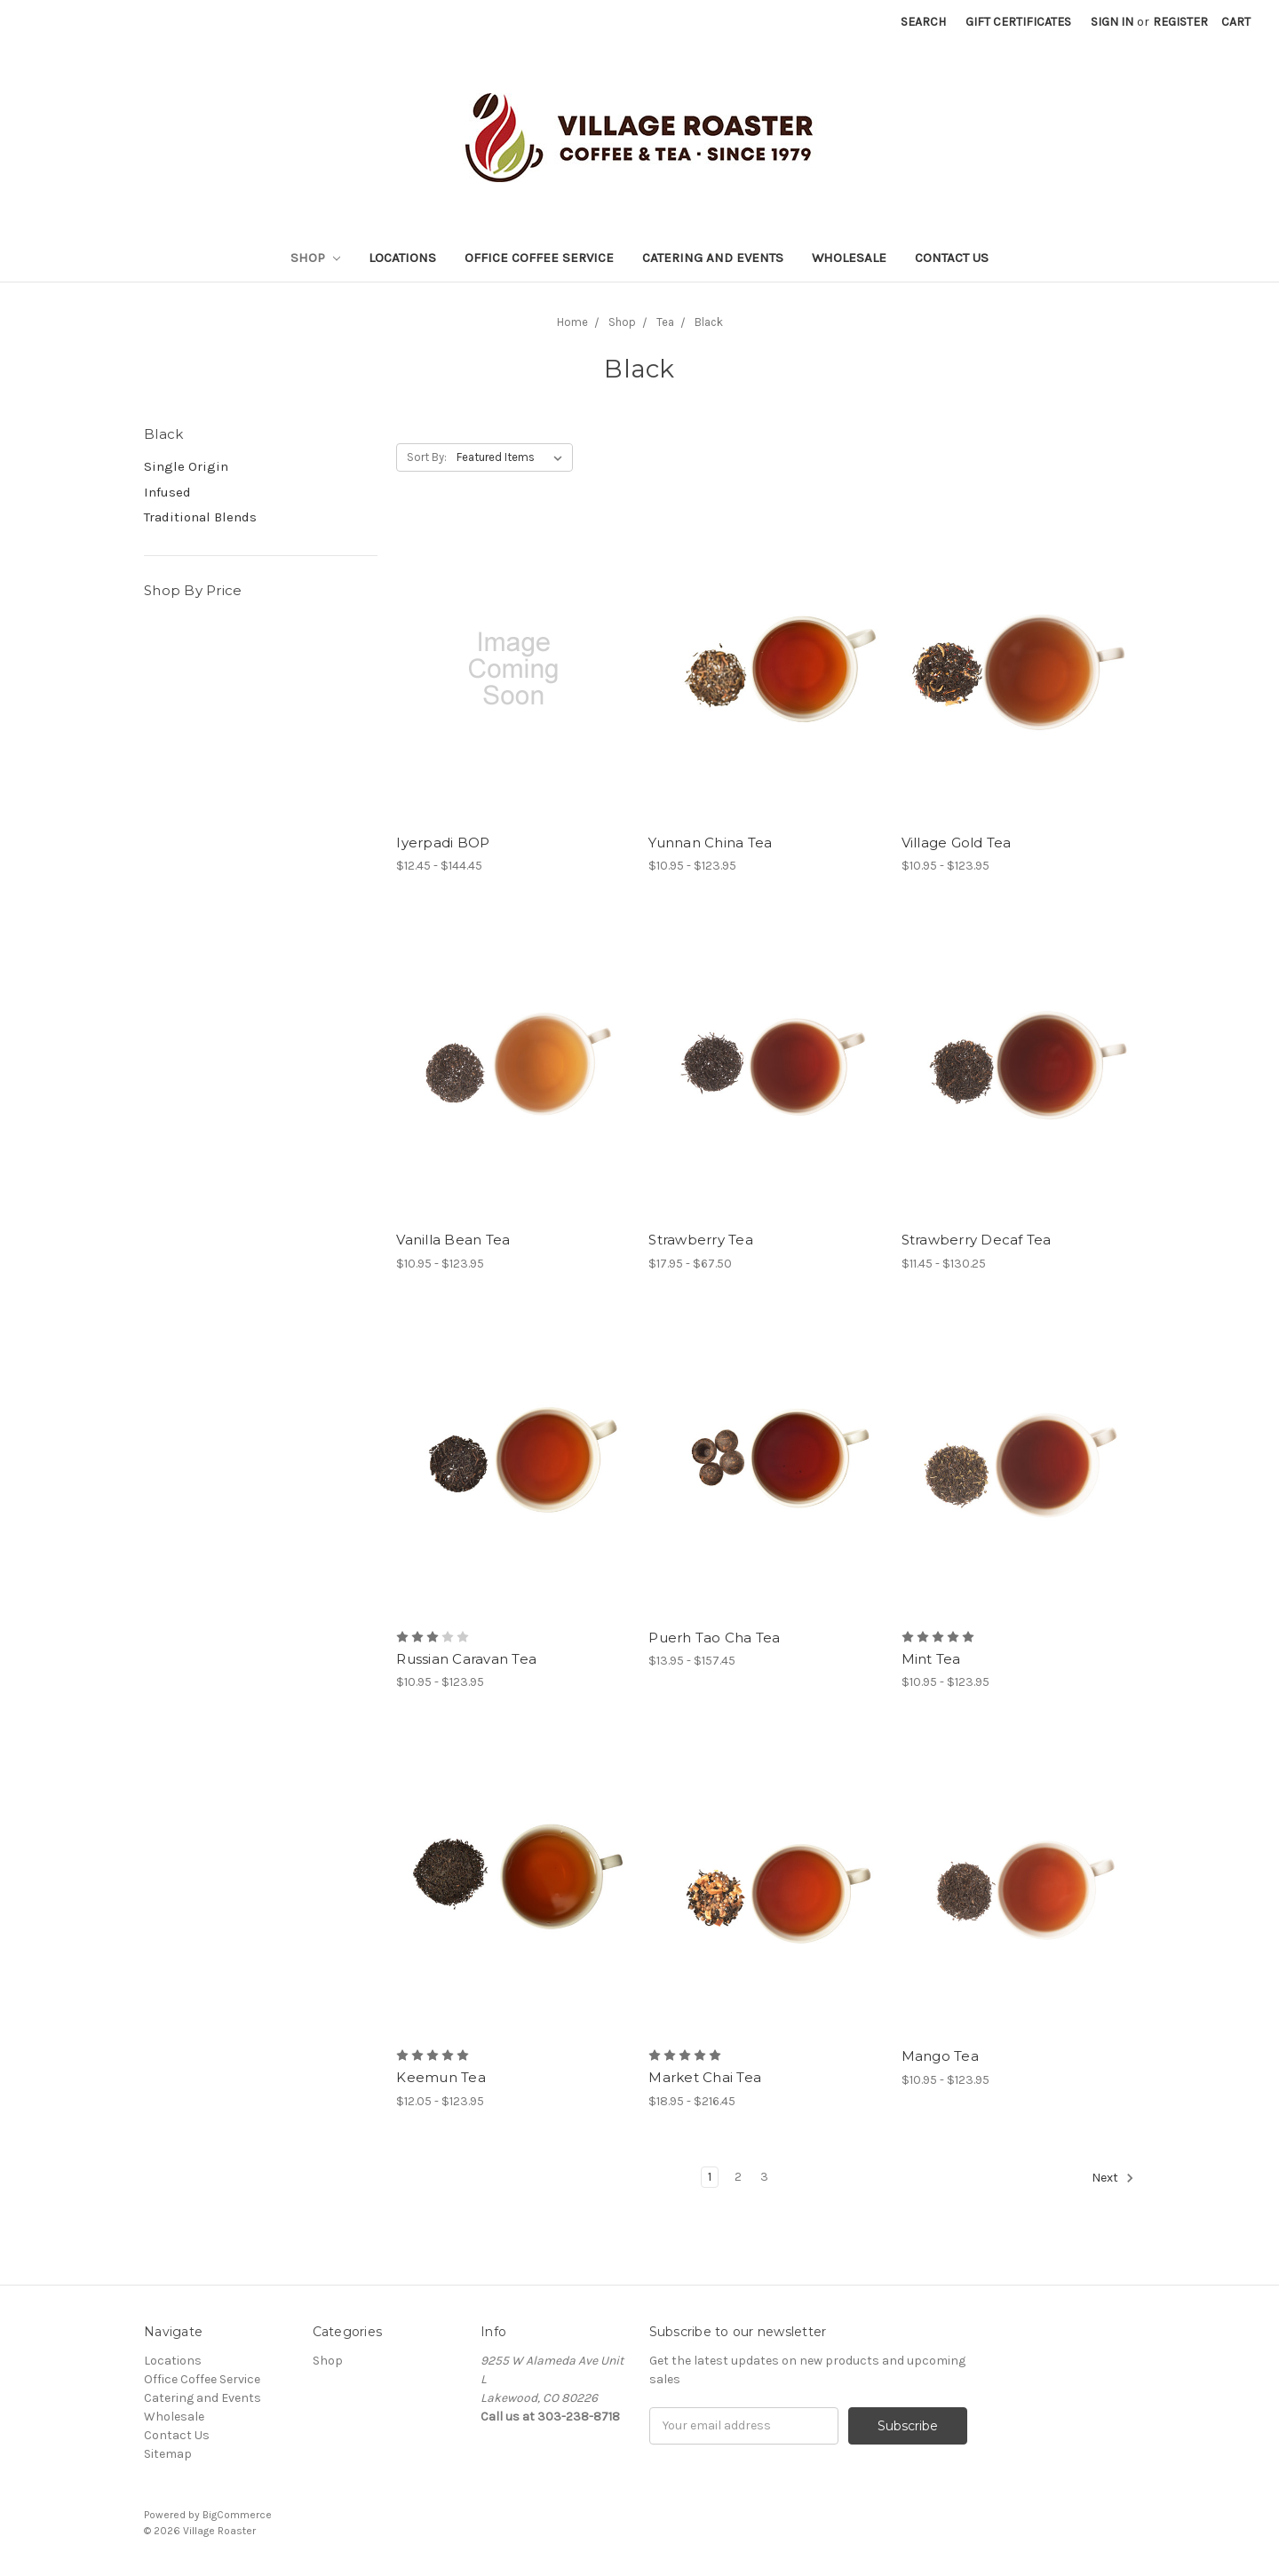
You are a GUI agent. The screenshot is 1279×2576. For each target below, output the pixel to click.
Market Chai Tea (704, 2077)
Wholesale (849, 258)
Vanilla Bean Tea (453, 1239)
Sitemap (168, 2453)
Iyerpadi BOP (442, 842)
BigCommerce (237, 2514)
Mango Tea (940, 2055)
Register (1180, 21)
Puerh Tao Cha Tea (714, 1637)
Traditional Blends (200, 517)
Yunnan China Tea (710, 842)
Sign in (1112, 21)
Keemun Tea (441, 2077)
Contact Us (952, 258)
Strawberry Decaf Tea (977, 1239)
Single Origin (186, 466)
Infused (167, 492)
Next (1113, 2178)
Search (923, 21)
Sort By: (427, 457)
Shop (315, 258)
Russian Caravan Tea (466, 1658)
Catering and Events (712, 258)
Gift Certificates (1018, 21)
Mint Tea (931, 1658)
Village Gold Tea (957, 842)
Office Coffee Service (539, 258)
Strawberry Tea (700, 1239)
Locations (402, 258)
